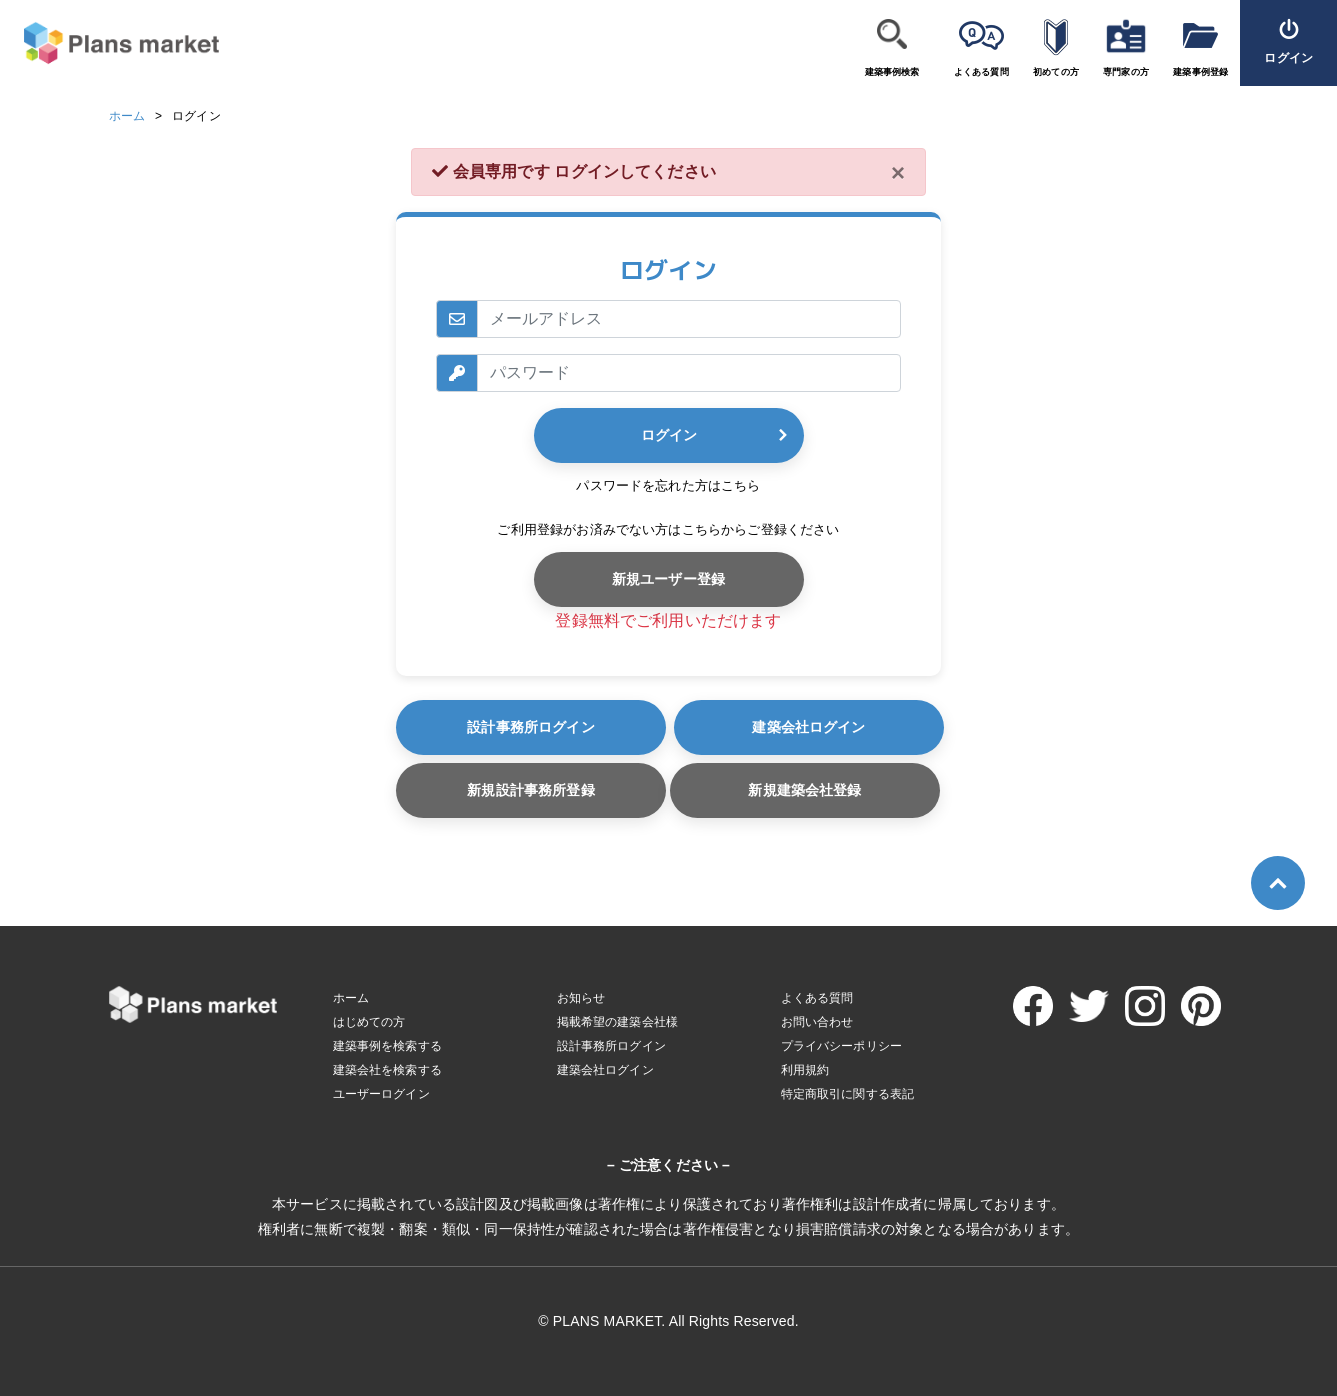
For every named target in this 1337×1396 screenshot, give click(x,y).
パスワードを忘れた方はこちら (668, 485)
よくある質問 (981, 72)
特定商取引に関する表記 (848, 1094)
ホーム (127, 116)
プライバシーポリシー (842, 1046)
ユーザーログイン (381, 1094)
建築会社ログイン (808, 727)
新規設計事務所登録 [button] (530, 790)
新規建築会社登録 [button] (804, 790)
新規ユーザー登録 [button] (668, 579)
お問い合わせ (817, 1022)
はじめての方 (369, 1022)
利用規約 (805, 1070)
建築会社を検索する (387, 1070)
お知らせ (581, 998)
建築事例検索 (892, 72)
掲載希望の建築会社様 (618, 1022)
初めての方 (1056, 72)
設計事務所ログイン (530, 727)
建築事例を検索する (387, 1046)
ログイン (669, 435)
